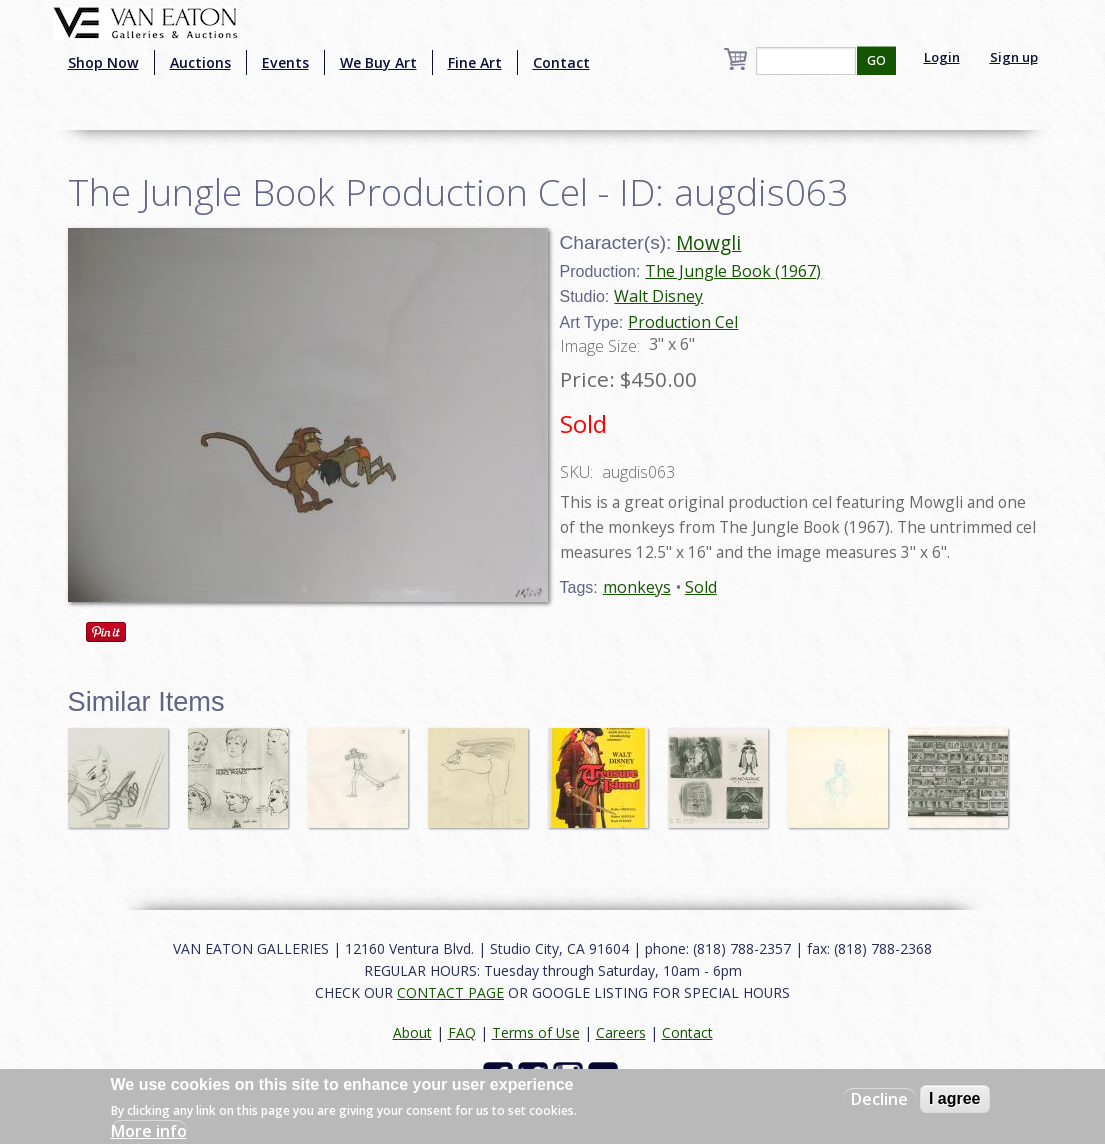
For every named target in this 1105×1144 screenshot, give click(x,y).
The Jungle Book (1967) (733, 271)
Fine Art (475, 62)
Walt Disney (658, 296)
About (412, 1032)
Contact (561, 62)
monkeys (637, 587)
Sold (701, 587)
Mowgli (708, 242)
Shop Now (103, 62)
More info (149, 1131)
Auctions (200, 62)
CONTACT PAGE (450, 992)
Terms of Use (536, 1032)
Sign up (1014, 57)
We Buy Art (378, 62)
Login (942, 57)
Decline (879, 1099)
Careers (621, 1032)
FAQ (462, 1032)
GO (876, 60)
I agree (955, 1098)
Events (285, 62)
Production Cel (683, 322)
